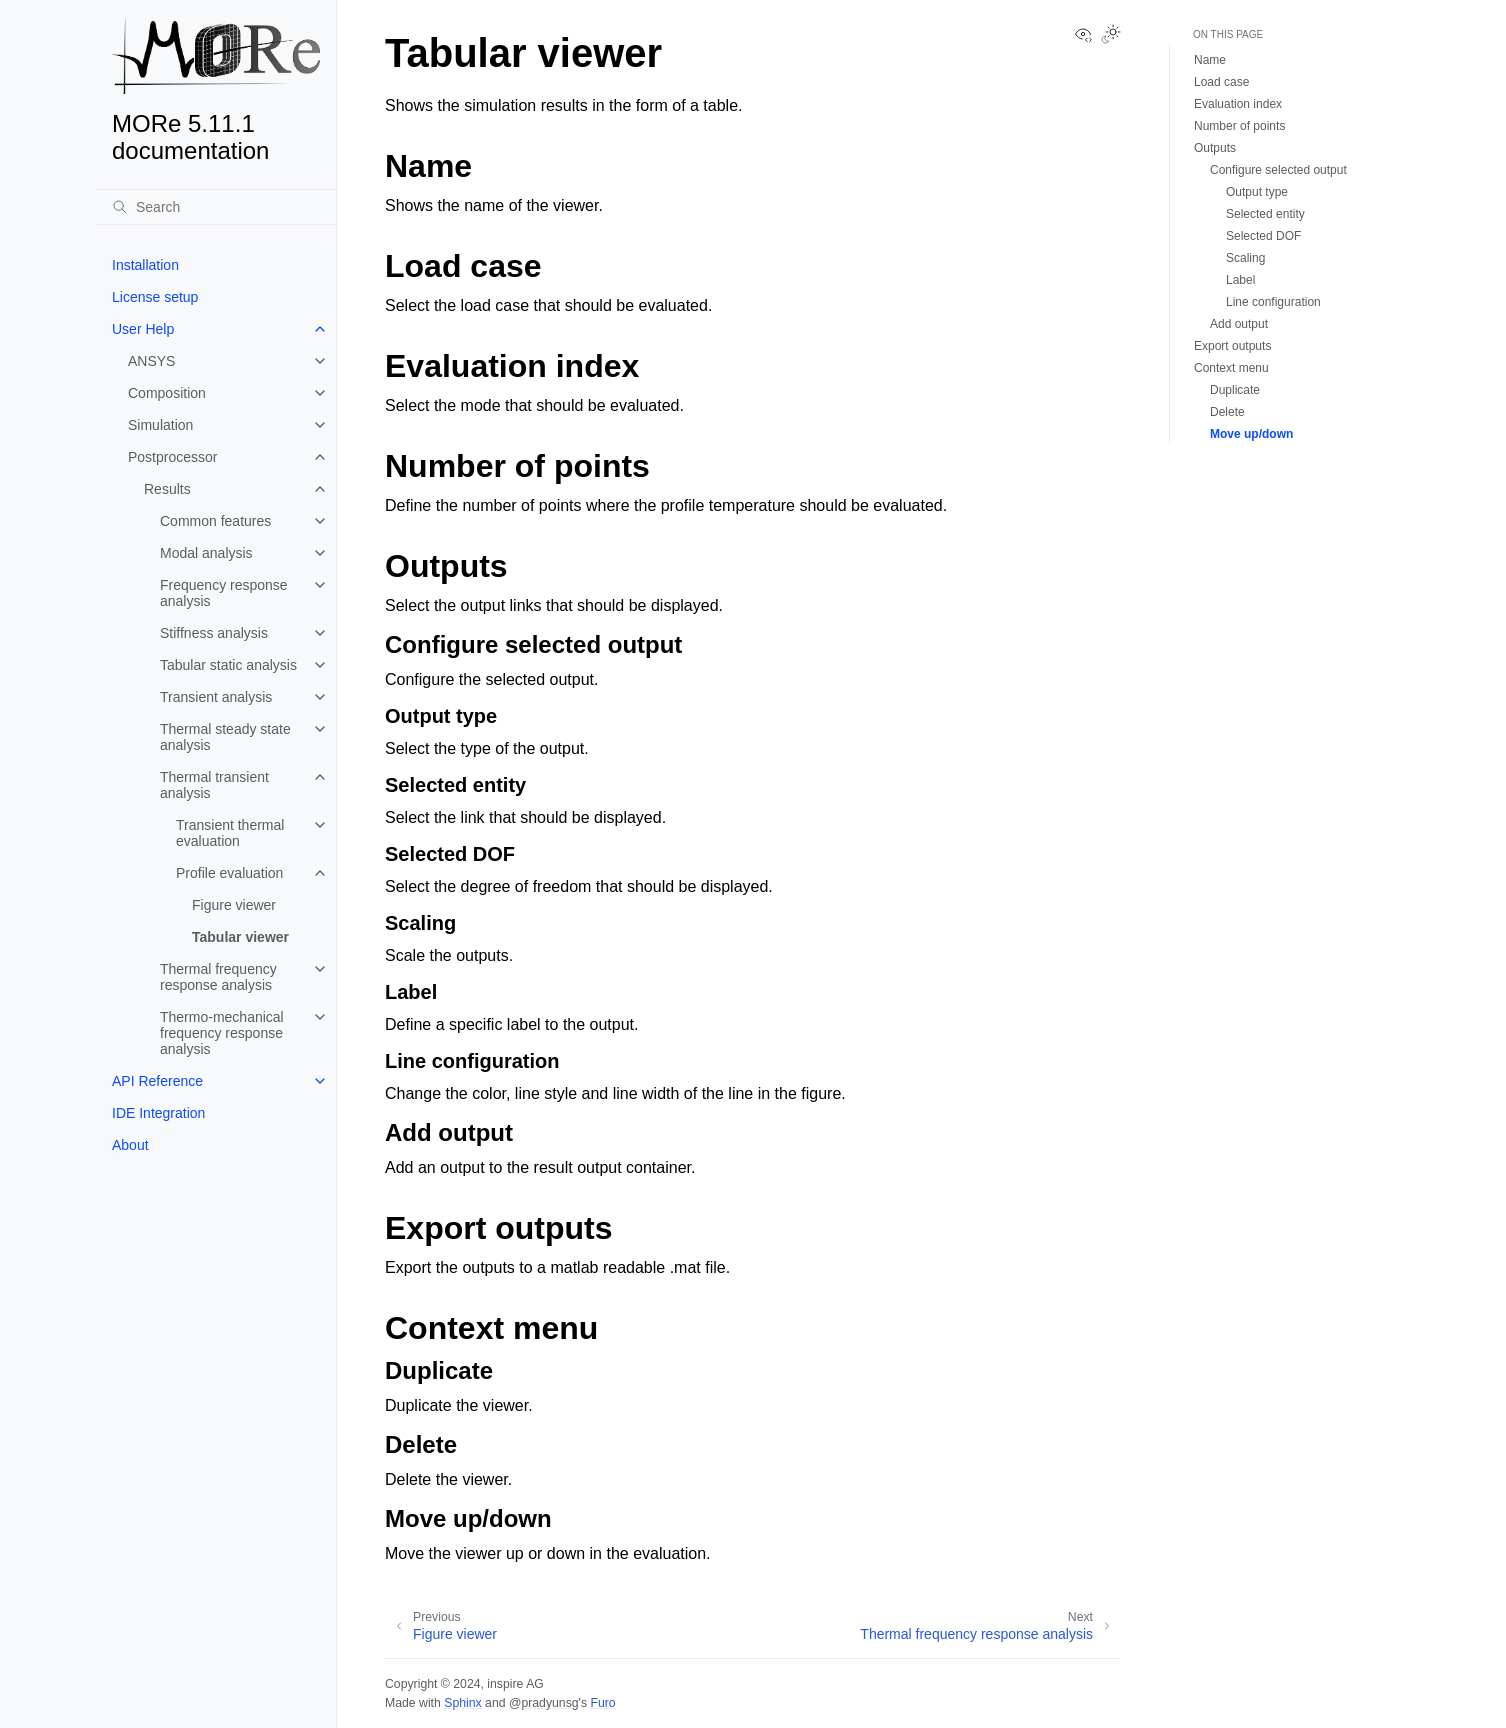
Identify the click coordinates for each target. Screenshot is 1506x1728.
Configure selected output (1278, 170)
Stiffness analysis (214, 633)
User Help (143, 329)
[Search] (216, 207)
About (130, 1145)
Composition (167, 393)
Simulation (160, 425)
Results (167, 489)
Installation (145, 265)
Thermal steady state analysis (225, 737)
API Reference (157, 1081)
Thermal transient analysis (214, 785)
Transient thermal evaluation (230, 833)
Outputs (1215, 148)
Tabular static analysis (228, 665)
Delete (1227, 412)
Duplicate (1235, 390)
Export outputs (1232, 346)
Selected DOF (1263, 236)
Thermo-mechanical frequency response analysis (222, 1033)
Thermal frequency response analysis (218, 977)
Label (1240, 280)
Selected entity (1265, 214)
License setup (155, 297)
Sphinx (462, 1703)
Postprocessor (172, 457)
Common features (215, 521)
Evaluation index (1238, 104)
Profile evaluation (229, 873)
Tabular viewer (240, 937)
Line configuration (1273, 302)
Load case (1221, 82)
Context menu (1231, 368)
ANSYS (151, 361)
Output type (1257, 192)
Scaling (1245, 258)
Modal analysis (206, 553)
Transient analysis (216, 697)
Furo (602, 1703)
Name (1210, 60)
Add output (1239, 324)
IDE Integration (158, 1113)
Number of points (1239, 126)
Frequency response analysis (224, 593)
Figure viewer (234, 905)
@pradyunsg (544, 1703)
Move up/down (1251, 434)
